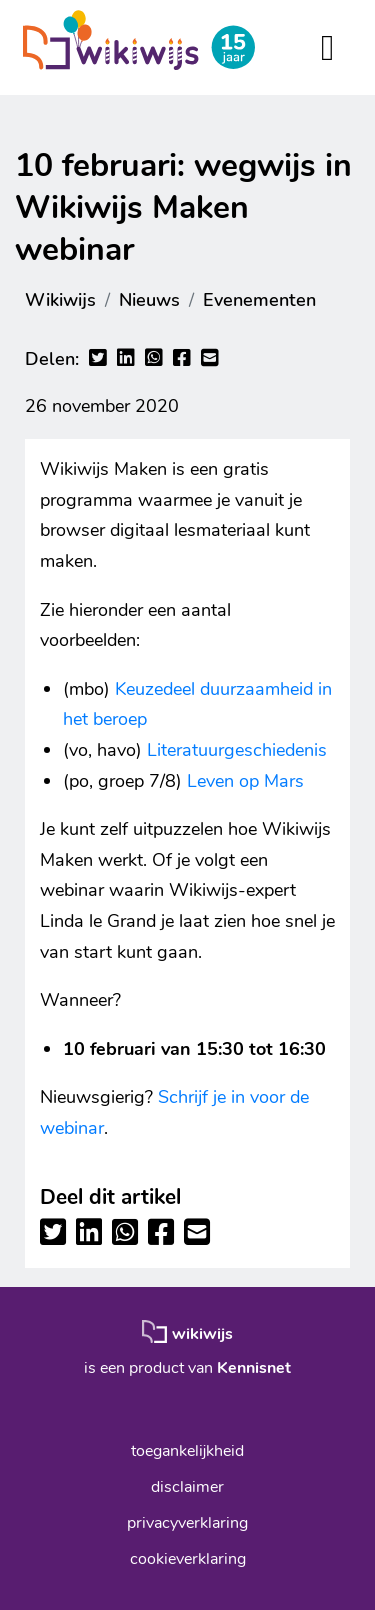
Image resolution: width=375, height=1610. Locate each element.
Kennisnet (254, 1368)
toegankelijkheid (187, 1451)
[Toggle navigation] (327, 47)
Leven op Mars (245, 781)
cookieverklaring (188, 1559)
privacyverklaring (187, 1523)
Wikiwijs (60, 300)
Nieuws (149, 300)
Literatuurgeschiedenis (237, 750)
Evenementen (259, 300)
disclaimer (187, 1487)
